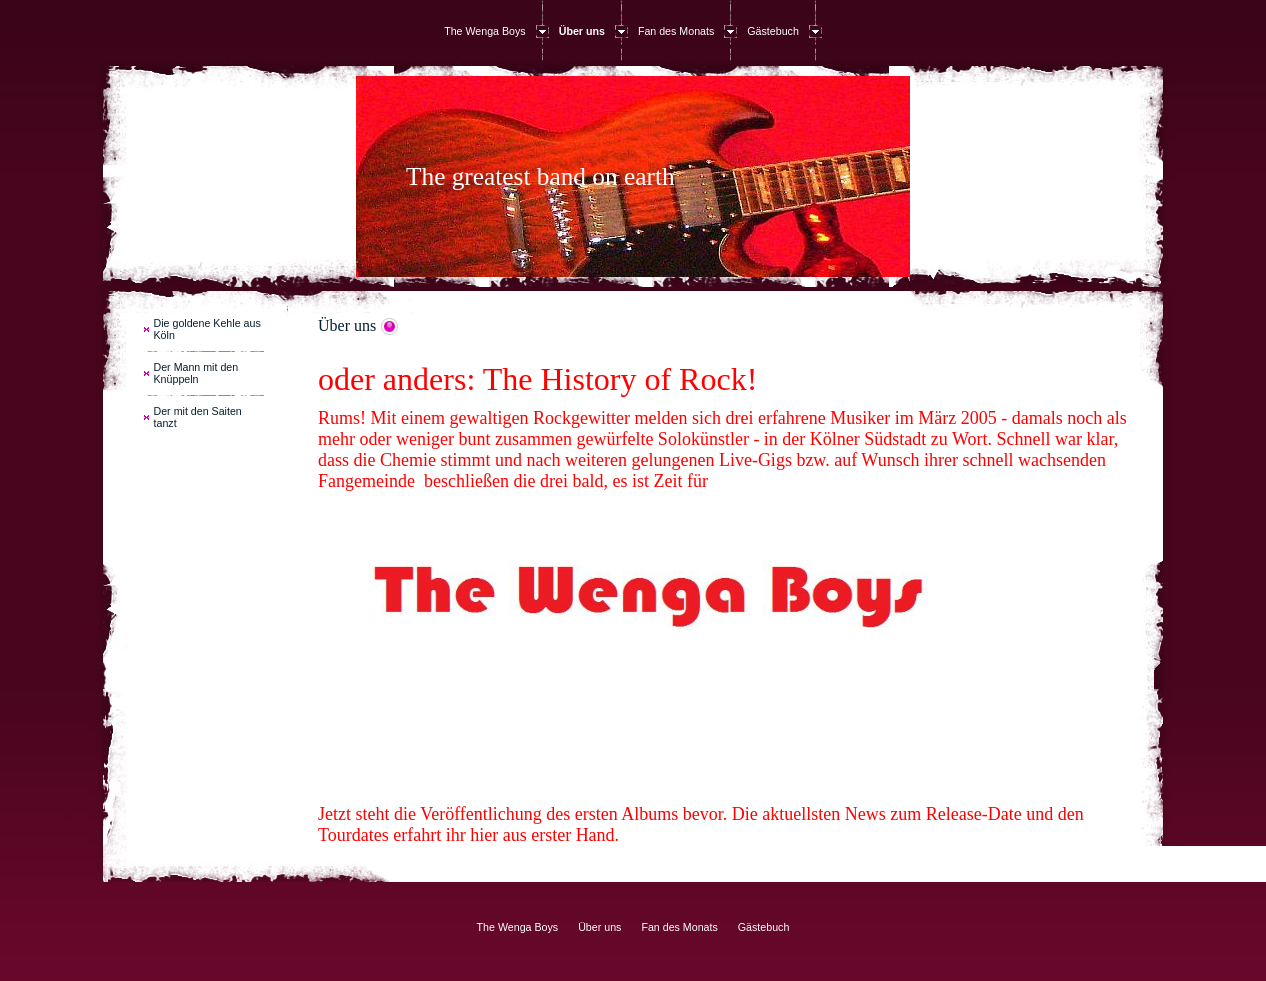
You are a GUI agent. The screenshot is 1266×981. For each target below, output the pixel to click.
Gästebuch (773, 31)
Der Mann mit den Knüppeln (196, 373)
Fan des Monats (676, 31)
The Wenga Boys (485, 31)
